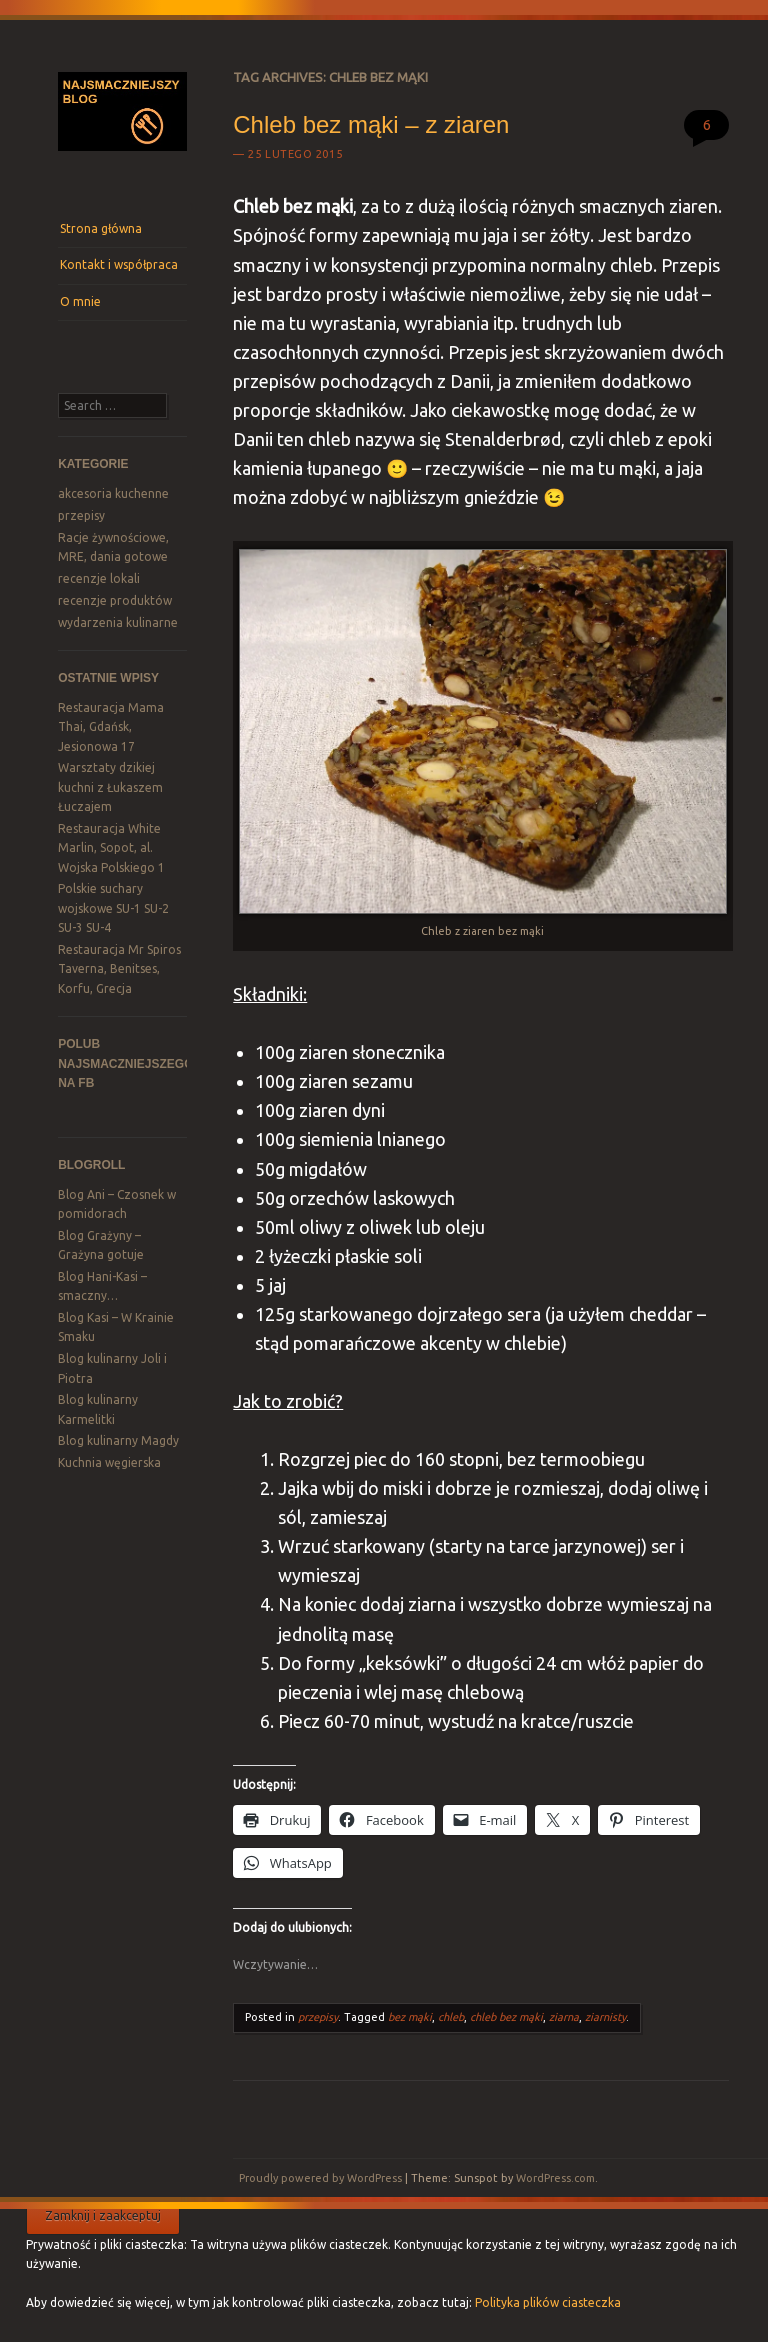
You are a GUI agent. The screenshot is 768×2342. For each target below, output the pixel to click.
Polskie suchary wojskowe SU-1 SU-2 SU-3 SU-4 (113, 908)
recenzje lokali (99, 578)
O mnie (80, 301)
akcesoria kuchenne (113, 493)
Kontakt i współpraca (119, 264)
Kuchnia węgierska (109, 1462)
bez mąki (410, 2017)
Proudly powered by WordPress (320, 2178)
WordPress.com (555, 2178)
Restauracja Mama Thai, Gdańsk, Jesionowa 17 (111, 727)
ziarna (564, 2017)
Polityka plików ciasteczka (548, 2302)
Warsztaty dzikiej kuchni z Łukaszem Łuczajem (110, 787)
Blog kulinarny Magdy (118, 1440)
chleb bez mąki (506, 2017)
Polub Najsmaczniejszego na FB (125, 1063)
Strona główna (101, 228)
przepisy (81, 515)
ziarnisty (605, 2017)
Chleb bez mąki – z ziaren (371, 124)
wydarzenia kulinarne (118, 622)
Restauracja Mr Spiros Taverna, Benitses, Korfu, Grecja (119, 969)
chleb (451, 2017)
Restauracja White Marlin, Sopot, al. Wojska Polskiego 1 (111, 848)
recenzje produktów (115, 600)
